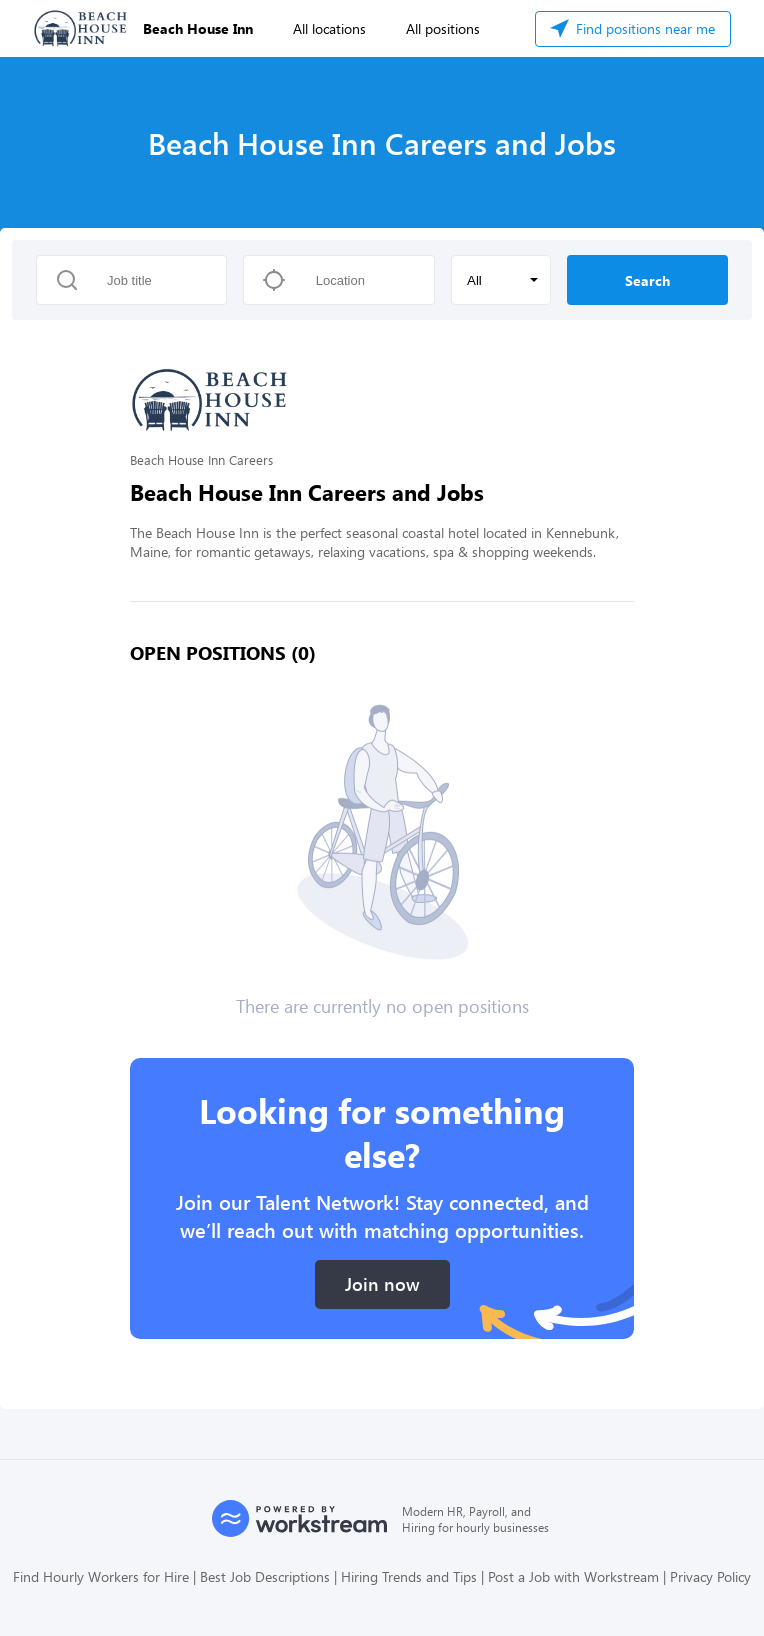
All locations (329, 28)
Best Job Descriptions (265, 1576)
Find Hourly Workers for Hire (101, 1576)
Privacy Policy (710, 1576)
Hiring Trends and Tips (409, 1576)
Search (647, 280)
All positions (443, 28)
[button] (501, 280)
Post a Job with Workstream (573, 1576)
